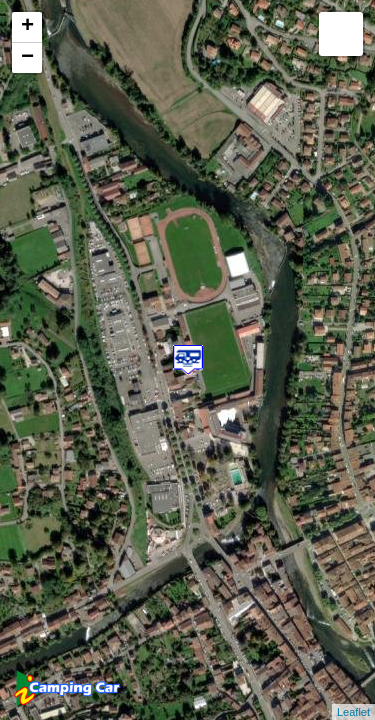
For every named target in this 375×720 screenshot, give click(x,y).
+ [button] (27, 27)
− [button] (27, 58)
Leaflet (353, 712)
